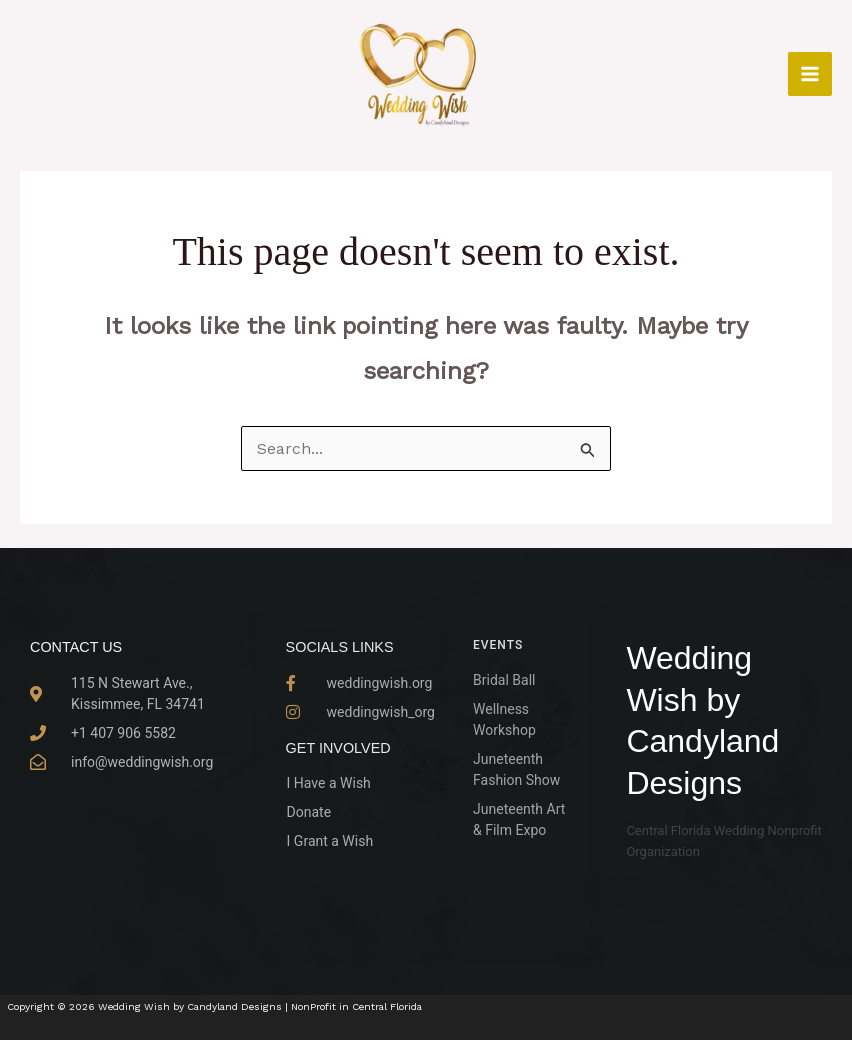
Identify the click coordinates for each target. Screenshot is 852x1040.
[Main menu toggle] (810, 74)
